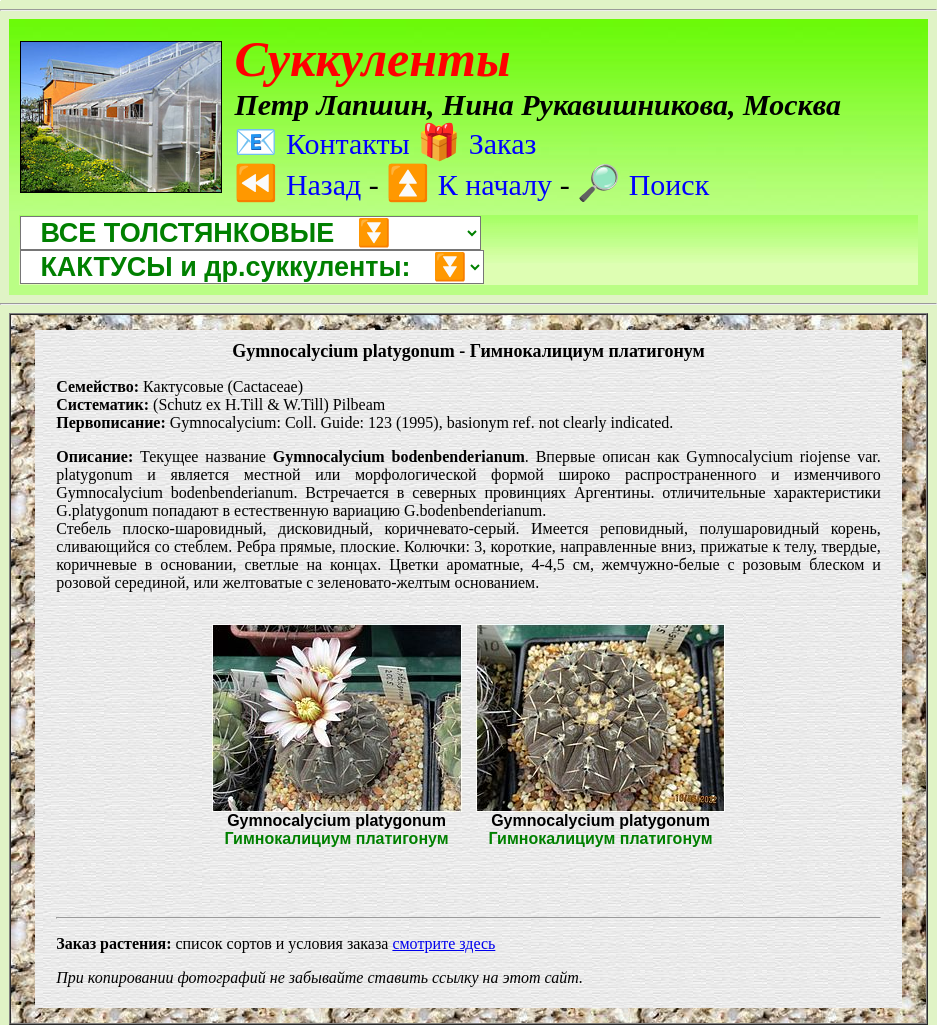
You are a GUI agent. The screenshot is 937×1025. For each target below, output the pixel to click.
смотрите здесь (443, 943)
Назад (297, 184)
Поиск (643, 184)
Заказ (476, 143)
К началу (469, 184)
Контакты (321, 143)
